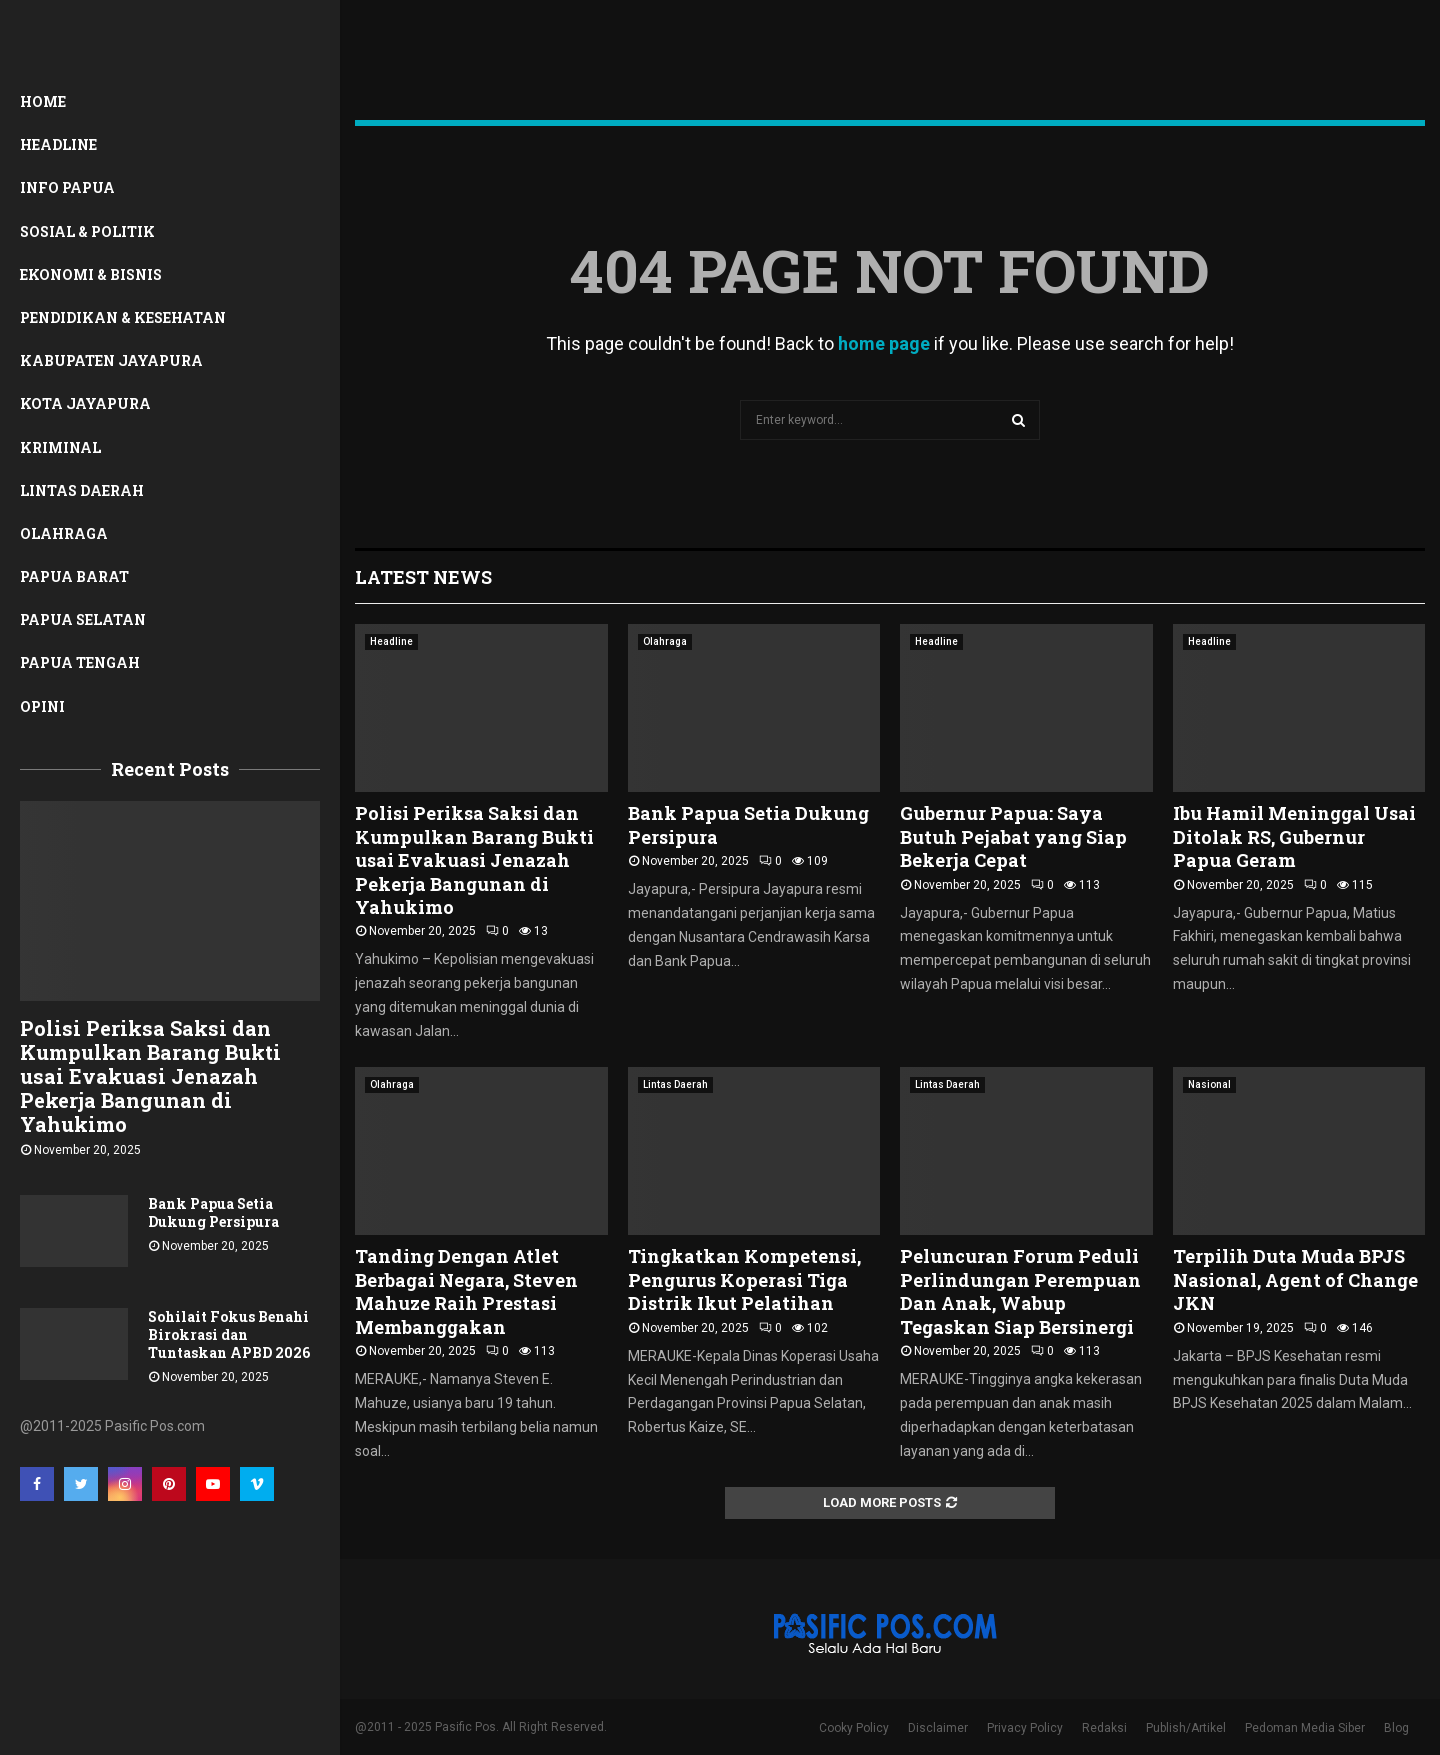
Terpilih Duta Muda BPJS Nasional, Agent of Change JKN (1295, 1279)
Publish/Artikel (1186, 1728)
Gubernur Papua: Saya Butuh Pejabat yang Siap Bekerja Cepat (1013, 836)
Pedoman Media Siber (1305, 1728)
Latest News (423, 577)
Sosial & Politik (87, 231)
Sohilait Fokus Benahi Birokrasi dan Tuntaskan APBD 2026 (229, 1334)
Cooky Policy (854, 1728)
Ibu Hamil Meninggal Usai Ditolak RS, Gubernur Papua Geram (1294, 836)
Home (43, 101)
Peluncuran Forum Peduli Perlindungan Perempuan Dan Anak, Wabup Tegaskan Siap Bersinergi (1020, 1291)
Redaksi (1104, 1728)
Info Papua (67, 187)
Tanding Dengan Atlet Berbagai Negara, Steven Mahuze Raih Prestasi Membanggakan (466, 1291)
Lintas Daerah (82, 490)
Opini (42, 706)
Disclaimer (938, 1728)
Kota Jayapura (85, 403)
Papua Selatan (83, 619)
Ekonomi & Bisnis (91, 274)
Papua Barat (74, 576)
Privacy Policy (1025, 1728)
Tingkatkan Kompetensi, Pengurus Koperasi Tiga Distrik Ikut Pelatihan (744, 1279)
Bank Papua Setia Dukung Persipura (213, 1212)
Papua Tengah (80, 662)
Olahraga (64, 533)
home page (884, 343)
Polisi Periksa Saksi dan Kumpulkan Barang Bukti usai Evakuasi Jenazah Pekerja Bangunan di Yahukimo (150, 1076)
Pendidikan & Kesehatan (123, 317)
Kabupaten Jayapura (111, 360)
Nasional (1209, 1084)
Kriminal (60, 447)
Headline (58, 144)
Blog (1396, 1728)
